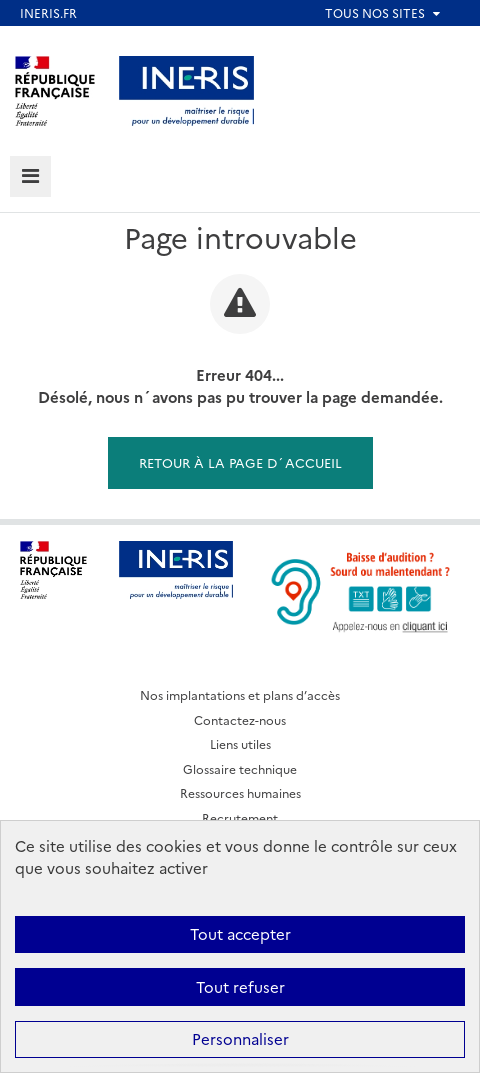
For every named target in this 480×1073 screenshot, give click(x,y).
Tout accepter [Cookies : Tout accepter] (240, 933)
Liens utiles (240, 743)
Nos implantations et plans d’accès (240, 694)
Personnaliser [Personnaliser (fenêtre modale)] (240, 1038)
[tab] (30, 176)
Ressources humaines (240, 792)
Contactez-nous (240, 719)
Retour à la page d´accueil (240, 462)
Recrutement (240, 817)
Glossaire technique (240, 768)
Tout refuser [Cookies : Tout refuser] (240, 986)
